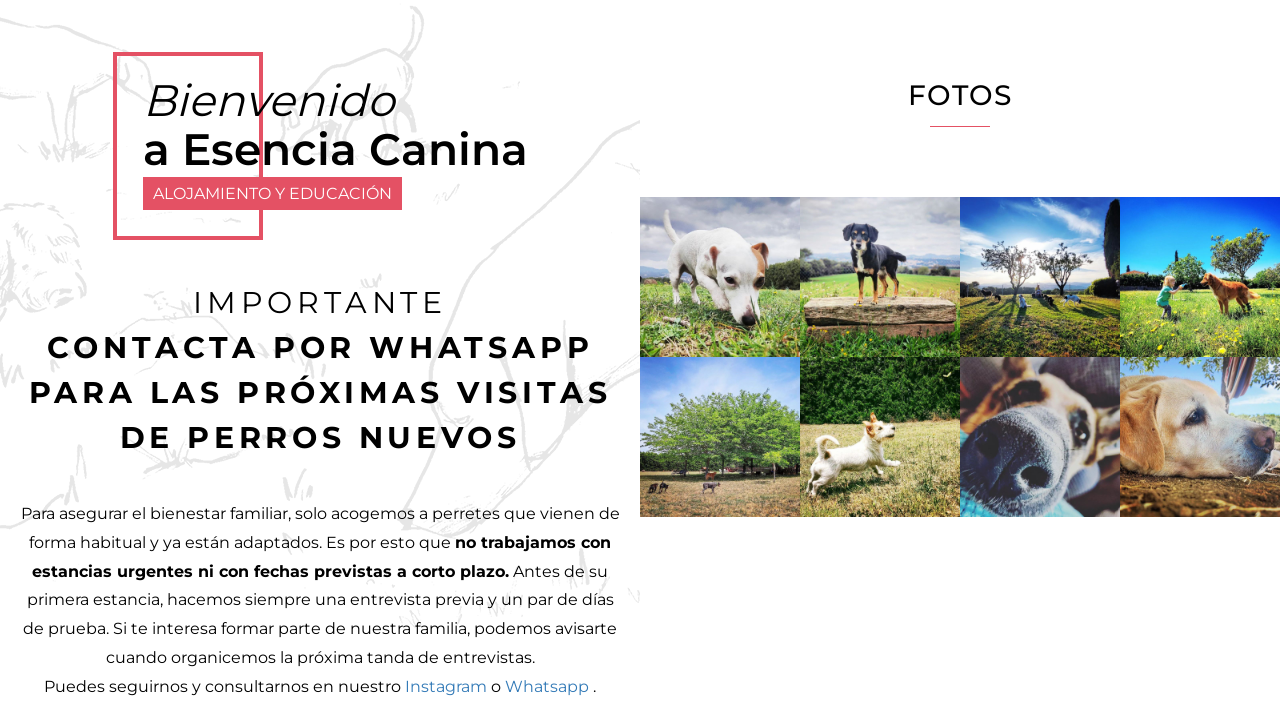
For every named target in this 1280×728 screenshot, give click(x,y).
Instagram (446, 686)
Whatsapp (547, 686)
